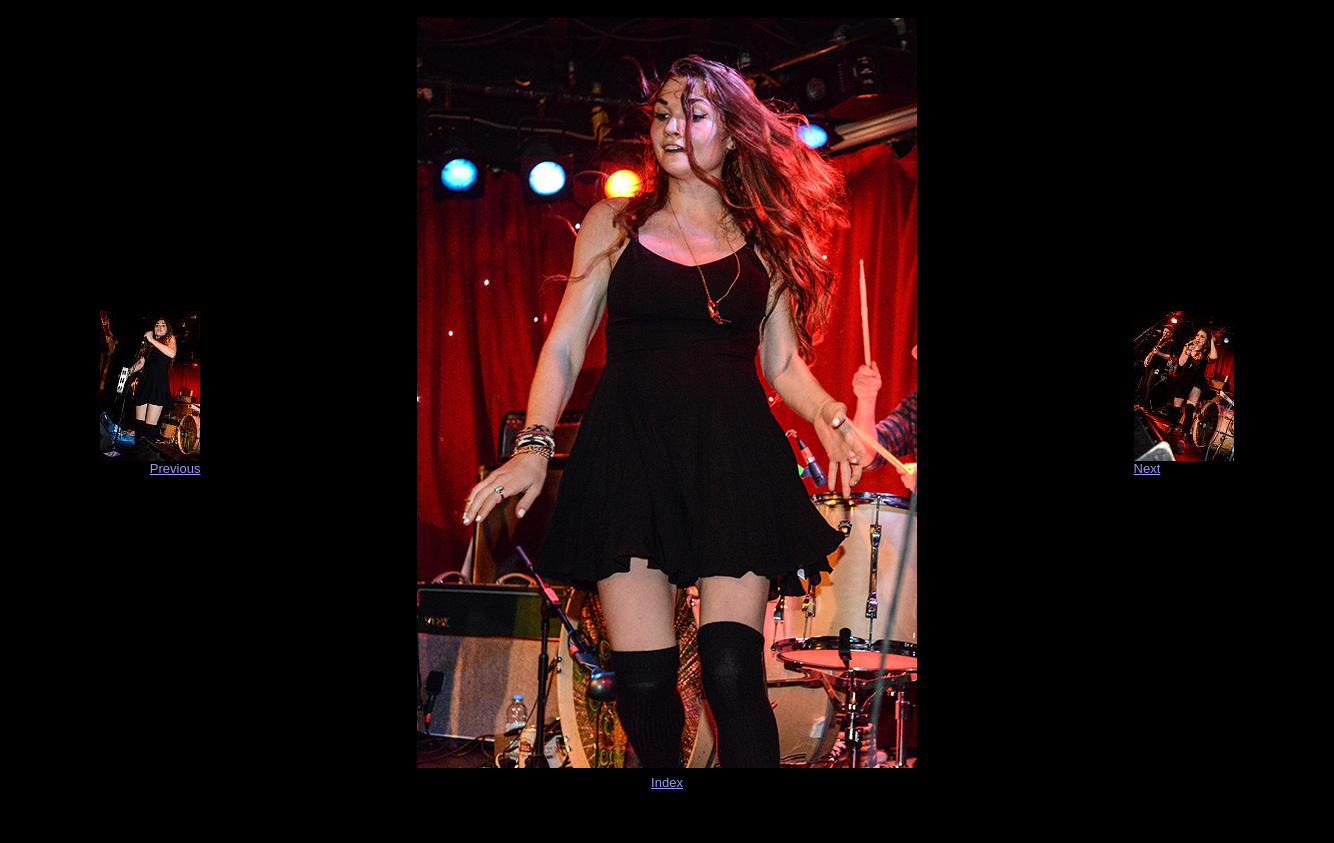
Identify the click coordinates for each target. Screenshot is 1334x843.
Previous (175, 468)
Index (667, 782)
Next (1147, 468)
